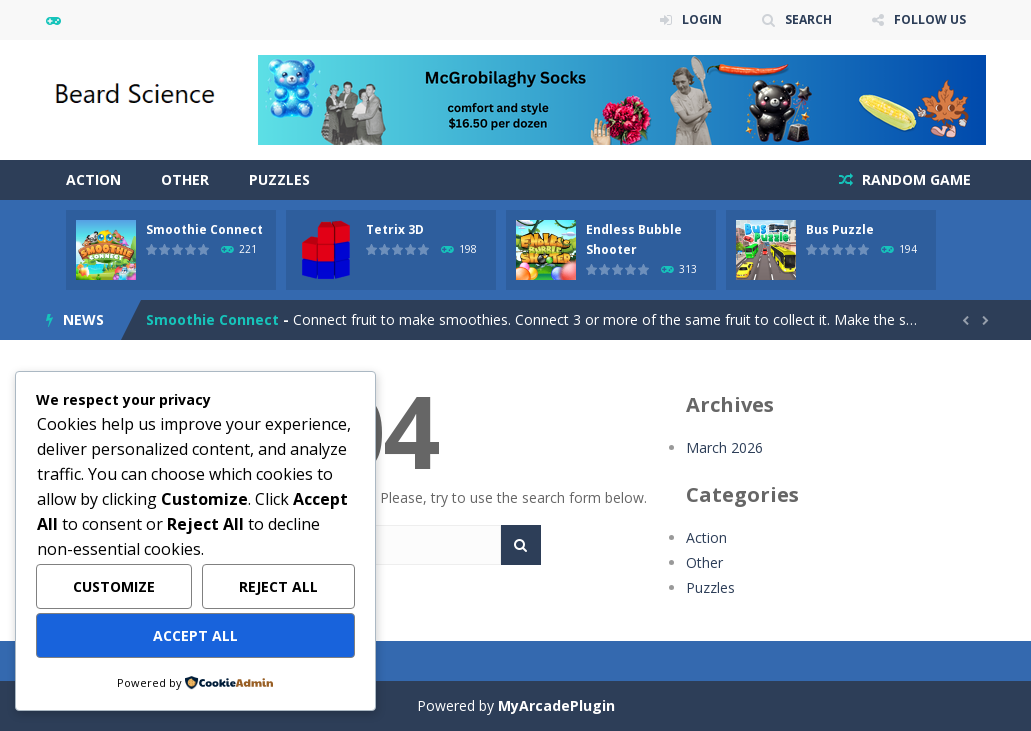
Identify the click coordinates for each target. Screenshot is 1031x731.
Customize (114, 586)
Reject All (278, 586)
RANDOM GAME (914, 179)
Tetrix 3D (395, 229)
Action (93, 179)
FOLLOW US (930, 19)
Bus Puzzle (840, 229)
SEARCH (808, 19)
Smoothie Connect (204, 229)
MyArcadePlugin (556, 705)
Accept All (195, 635)
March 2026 (724, 447)
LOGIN (702, 19)
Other (185, 179)
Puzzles (279, 179)
